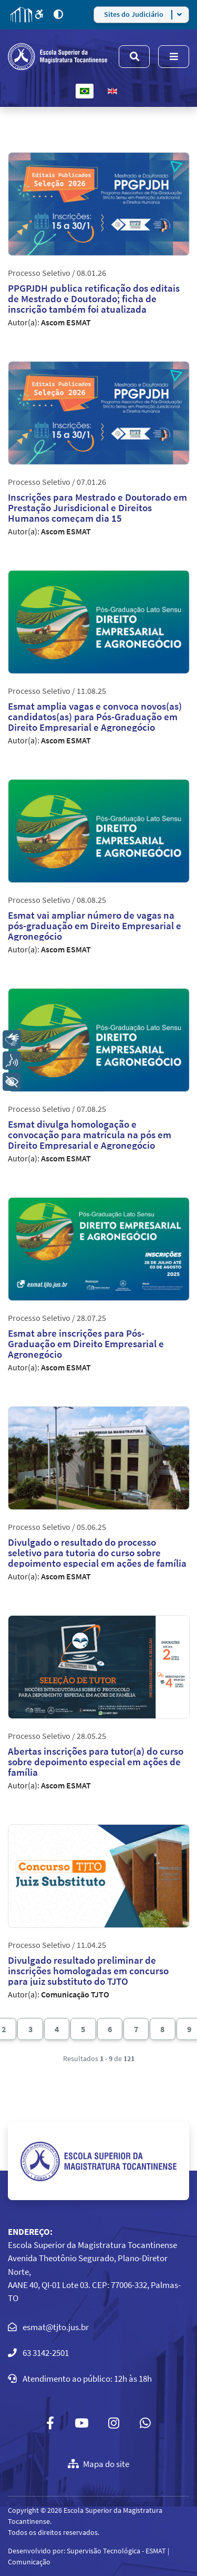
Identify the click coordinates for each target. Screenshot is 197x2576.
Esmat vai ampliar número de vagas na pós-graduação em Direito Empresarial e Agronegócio (94, 925)
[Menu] (173, 56)
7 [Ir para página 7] (136, 2029)
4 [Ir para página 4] (57, 2029)
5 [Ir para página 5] (83, 2029)
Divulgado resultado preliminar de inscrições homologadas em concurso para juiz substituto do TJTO (88, 1970)
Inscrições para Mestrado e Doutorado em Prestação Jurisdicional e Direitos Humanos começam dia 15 (97, 507)
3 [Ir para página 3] (30, 2029)
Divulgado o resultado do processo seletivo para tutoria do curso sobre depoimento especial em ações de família (97, 1552)
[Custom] (145, 2422)
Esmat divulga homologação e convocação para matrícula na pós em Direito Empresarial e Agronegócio (89, 1134)
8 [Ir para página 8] (162, 2029)
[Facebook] (50, 2422)
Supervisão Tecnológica (103, 2550)
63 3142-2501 (46, 2353)
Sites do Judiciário (133, 14)
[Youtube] (81, 2422)
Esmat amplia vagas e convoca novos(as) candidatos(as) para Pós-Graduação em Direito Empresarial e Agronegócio (95, 716)
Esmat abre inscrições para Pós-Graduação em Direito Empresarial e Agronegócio (86, 1343)
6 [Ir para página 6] (110, 2029)
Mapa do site (98, 2464)
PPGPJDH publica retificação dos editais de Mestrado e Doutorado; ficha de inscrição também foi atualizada (94, 298)
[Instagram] (114, 2422)
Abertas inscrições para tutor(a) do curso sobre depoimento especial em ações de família (95, 1761)
